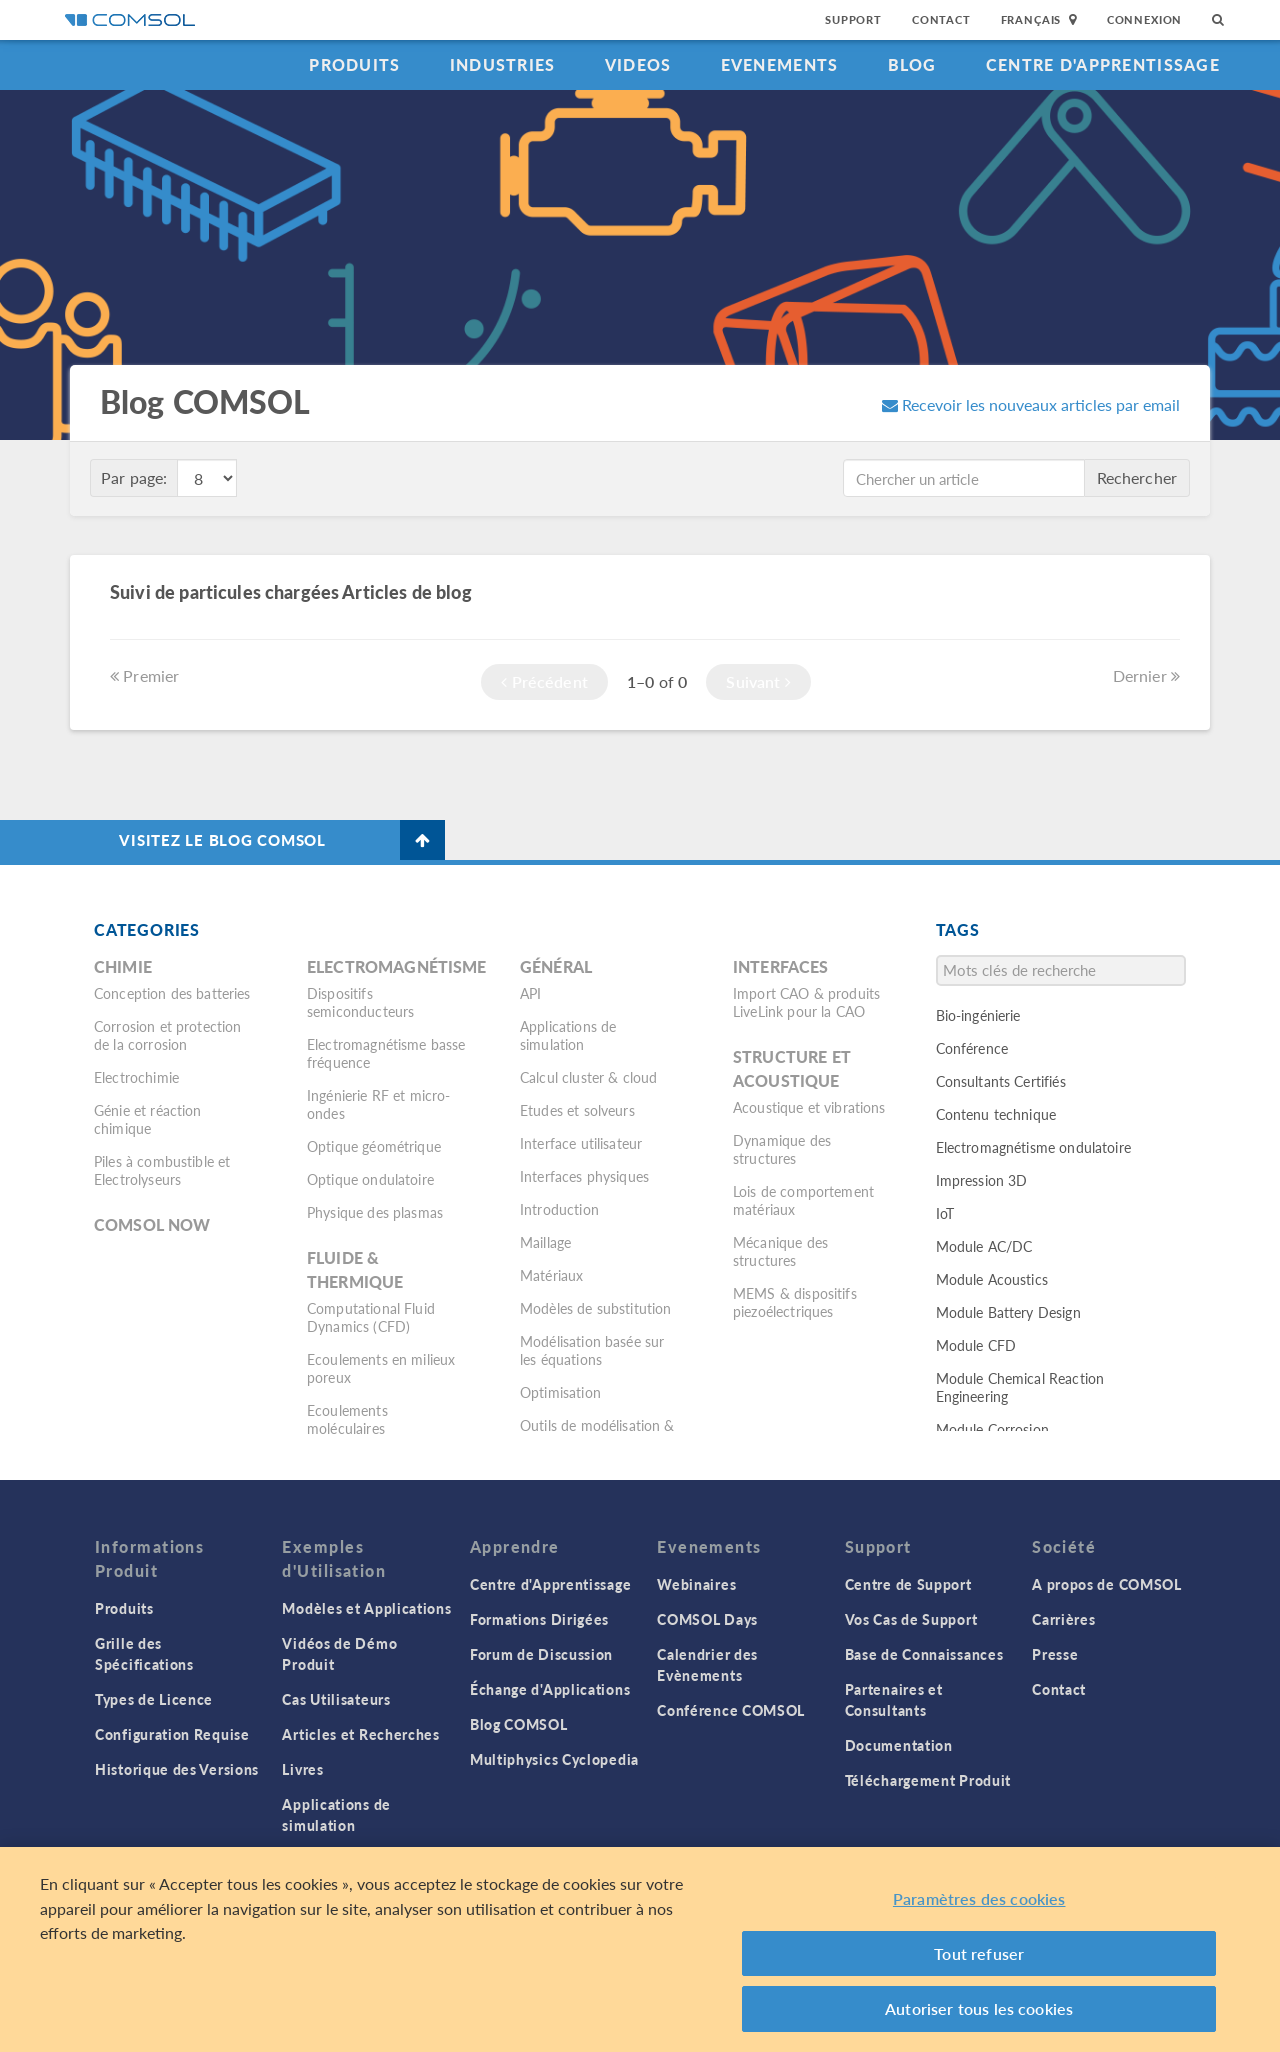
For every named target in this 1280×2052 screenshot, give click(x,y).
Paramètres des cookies (979, 1898)
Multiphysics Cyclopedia (554, 1759)
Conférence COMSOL (731, 1710)
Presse (1055, 1654)
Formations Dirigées (539, 1619)
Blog (912, 64)
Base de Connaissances (924, 1654)
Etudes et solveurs (577, 1110)
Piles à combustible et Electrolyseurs (162, 1170)
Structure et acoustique (792, 1068)
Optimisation (560, 1392)
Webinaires (696, 1584)
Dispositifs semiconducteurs (360, 1002)
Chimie (123, 966)
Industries (503, 64)
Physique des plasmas (375, 1212)
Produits (354, 64)
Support (853, 19)
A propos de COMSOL (1107, 1584)
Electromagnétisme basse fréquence (386, 1053)
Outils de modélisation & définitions (597, 1434)
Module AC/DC (984, 1246)
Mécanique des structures (780, 1251)
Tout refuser (979, 1953)
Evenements (780, 64)
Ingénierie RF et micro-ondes (378, 1104)
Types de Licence (154, 1699)
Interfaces (781, 966)
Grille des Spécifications (144, 1653)
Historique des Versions (177, 1769)
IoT (945, 1213)
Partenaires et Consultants (894, 1699)
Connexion (1144, 19)
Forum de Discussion (541, 1654)
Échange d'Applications (550, 1689)
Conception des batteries (172, 993)
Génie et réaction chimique (148, 1119)
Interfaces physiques (584, 1176)
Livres (302, 1769)
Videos (638, 64)
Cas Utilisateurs (336, 1699)
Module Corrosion (992, 1429)
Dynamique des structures (782, 1149)
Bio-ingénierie (978, 1015)
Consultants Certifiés (1001, 1081)
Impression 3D (982, 1180)
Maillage (545, 1242)
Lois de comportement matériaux (803, 1200)
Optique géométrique (374, 1146)
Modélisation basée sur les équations (592, 1350)
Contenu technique (996, 1114)
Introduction (559, 1209)
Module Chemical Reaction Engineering (1020, 1387)
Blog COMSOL (519, 1724)
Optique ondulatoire (370, 1179)
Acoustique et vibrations (809, 1107)
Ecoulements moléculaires (347, 1419)
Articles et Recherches (360, 1734)
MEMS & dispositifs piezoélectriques (795, 1302)
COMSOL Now (152, 1224)
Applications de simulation (568, 1035)
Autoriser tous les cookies (979, 2008)
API (530, 993)
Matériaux (551, 1275)
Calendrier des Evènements (707, 1664)
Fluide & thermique (355, 1269)
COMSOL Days (707, 1619)
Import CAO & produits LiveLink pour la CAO (806, 1002)
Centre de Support (908, 1584)
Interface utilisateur (581, 1143)
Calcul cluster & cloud (588, 1077)
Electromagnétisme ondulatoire (1033, 1147)
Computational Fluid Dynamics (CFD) (371, 1317)
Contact (941, 19)
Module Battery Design (1008, 1312)
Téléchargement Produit (928, 1780)
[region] (640, 1949)
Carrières (1063, 1619)
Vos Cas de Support (911, 1619)
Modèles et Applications (366, 1608)
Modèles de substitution (595, 1308)
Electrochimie (136, 1077)
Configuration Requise (172, 1734)
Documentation (899, 1745)
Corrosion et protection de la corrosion (167, 1035)
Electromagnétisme (397, 966)
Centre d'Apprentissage (1103, 64)
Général (556, 966)
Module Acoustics (992, 1279)
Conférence (972, 1048)
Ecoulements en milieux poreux (381, 1368)
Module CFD (976, 1345)
